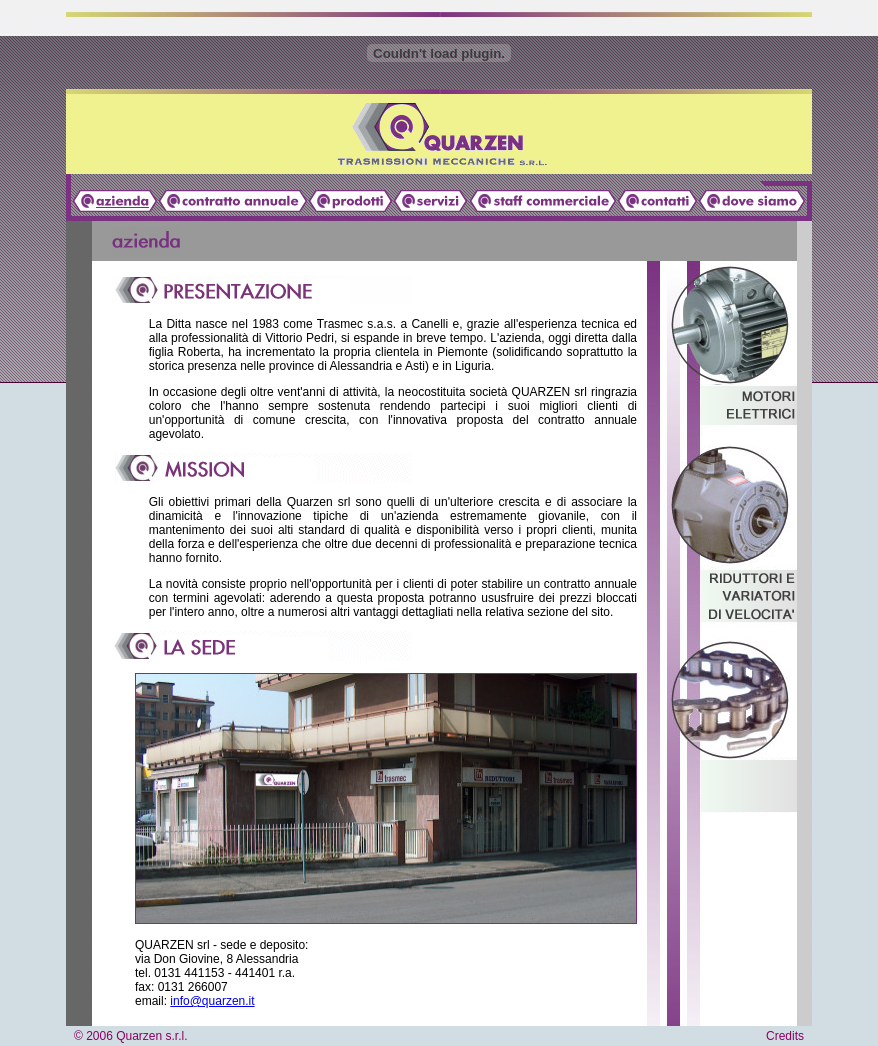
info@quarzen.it (212, 1001)
